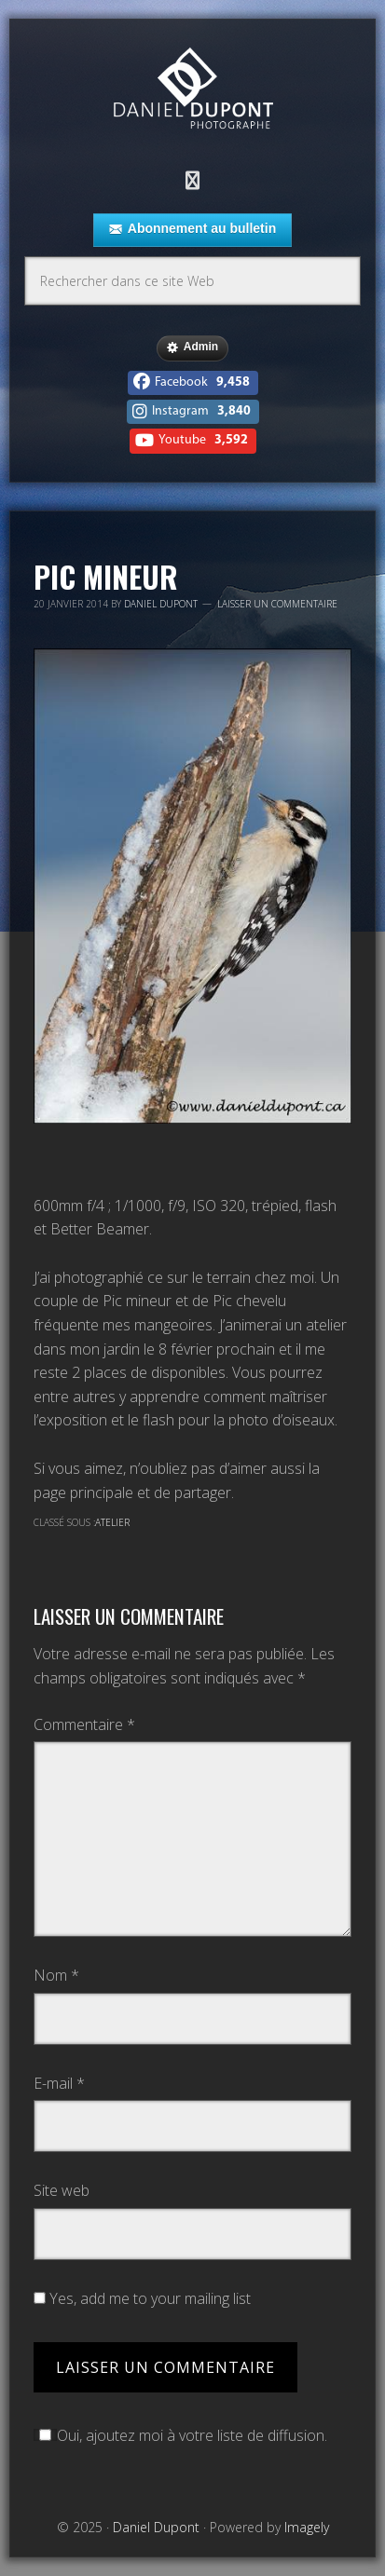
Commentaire (84, 1724)
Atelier (112, 1522)
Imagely (306, 2527)
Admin (192, 347)
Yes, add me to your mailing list (142, 2298)
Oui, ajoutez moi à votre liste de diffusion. (180, 2435)
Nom (56, 1975)
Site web (61, 2190)
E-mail (59, 2083)
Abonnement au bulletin (192, 229)
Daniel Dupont (193, 90)
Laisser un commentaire (277, 603)
